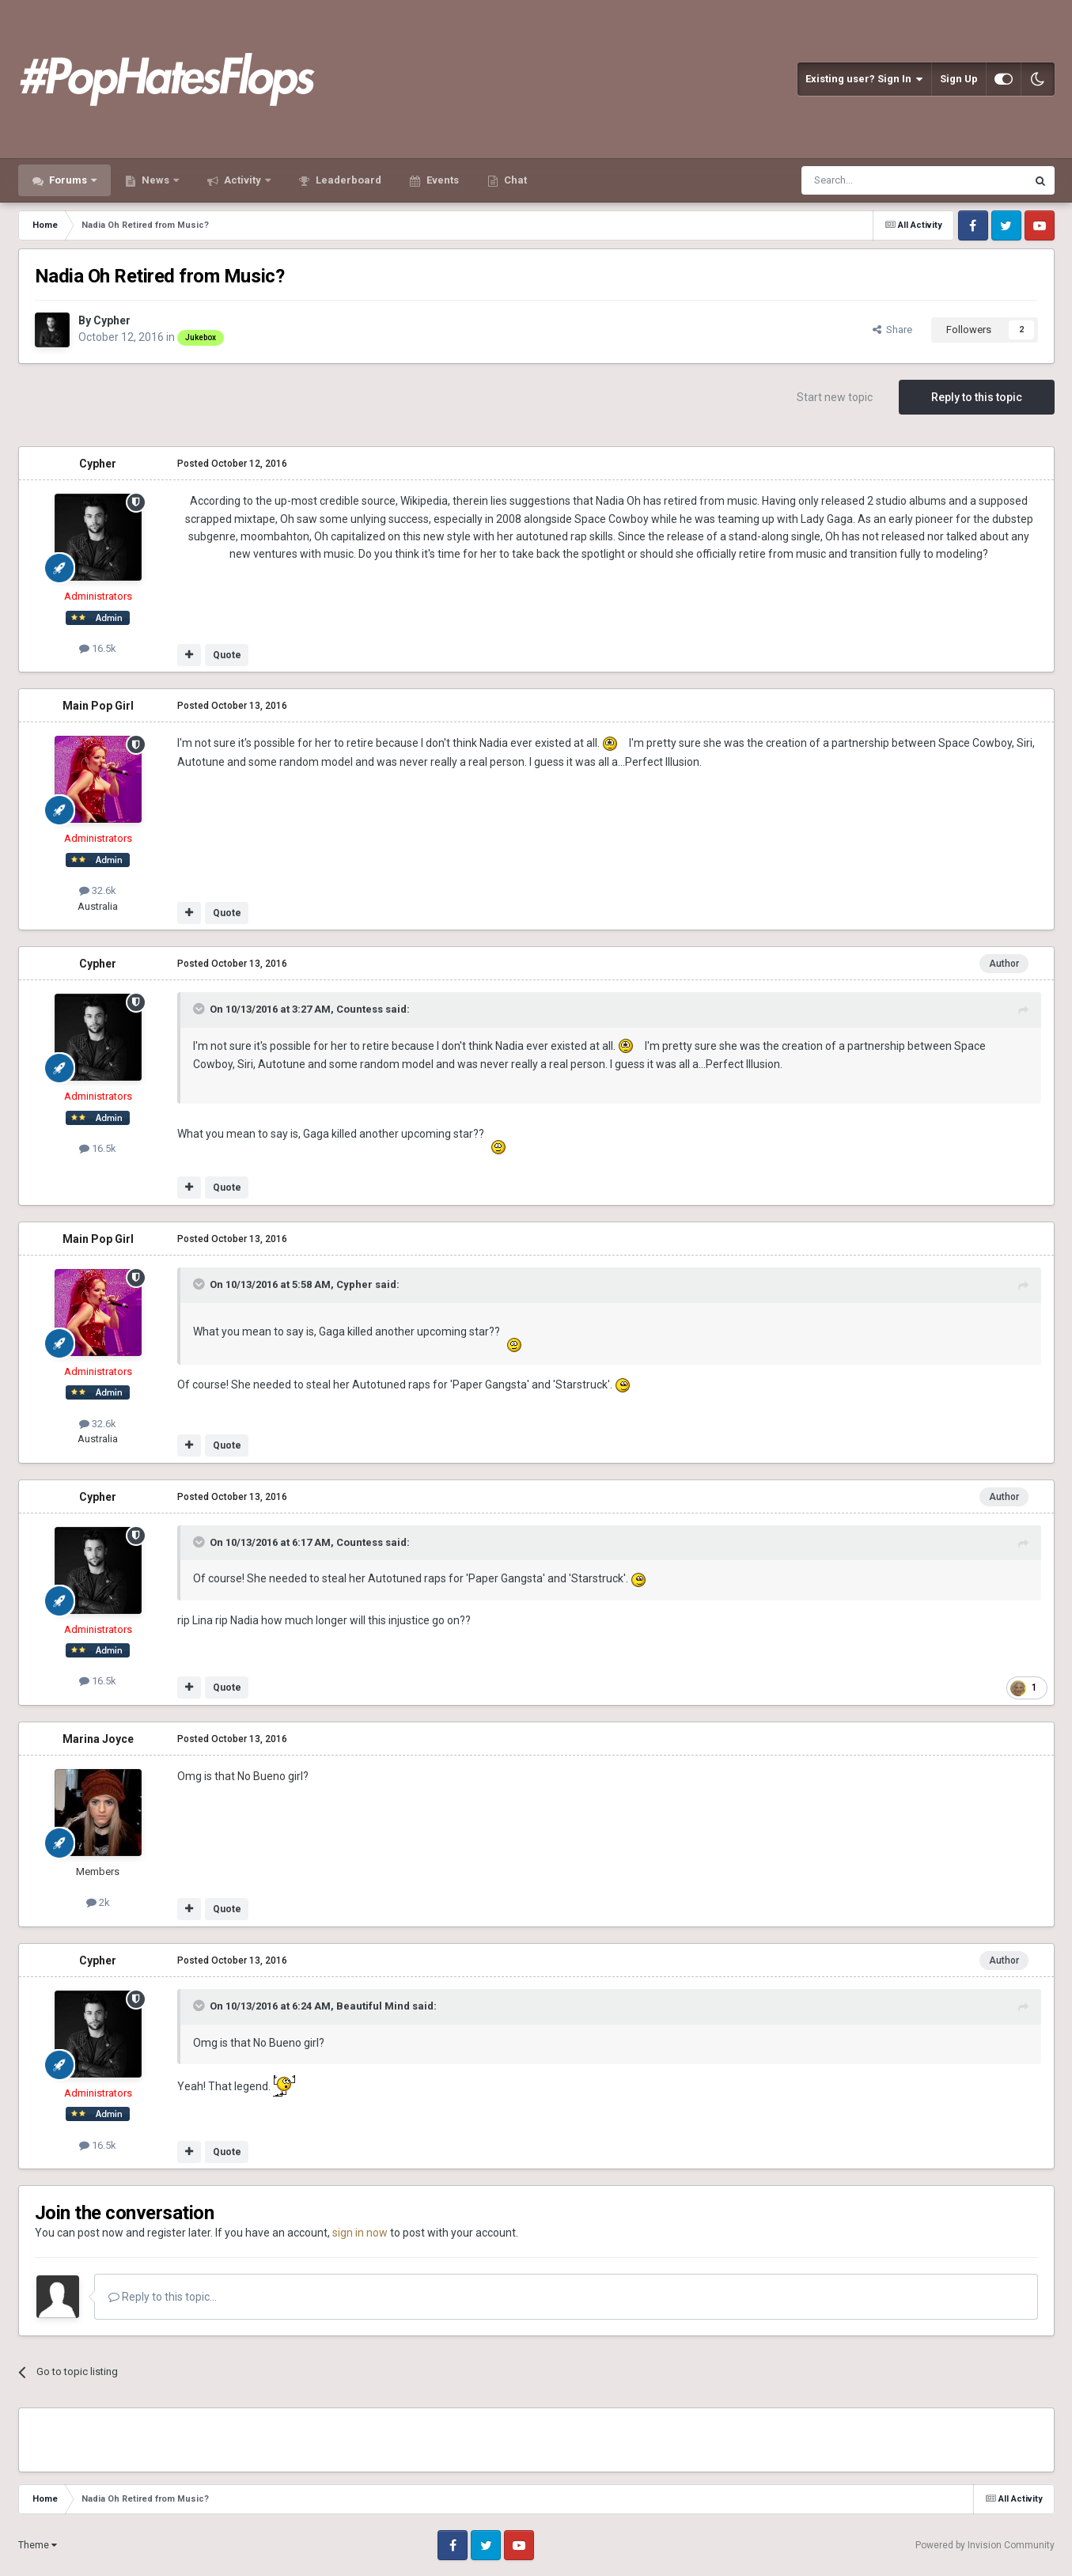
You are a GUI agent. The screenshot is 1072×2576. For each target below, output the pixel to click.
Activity (242, 180)
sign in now (360, 2232)
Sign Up (959, 79)
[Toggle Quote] (200, 1008)
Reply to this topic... (162, 2296)
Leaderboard (347, 180)
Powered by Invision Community (985, 2545)
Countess (359, 1009)
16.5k (97, 648)
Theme (37, 2545)
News (155, 180)
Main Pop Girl (98, 705)
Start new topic (835, 397)
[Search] (876, 180)
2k (98, 1902)
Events (441, 180)
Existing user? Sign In (864, 79)
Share (892, 329)
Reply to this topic (976, 397)
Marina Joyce (98, 1739)
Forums (68, 180)
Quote (227, 655)
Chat (514, 180)
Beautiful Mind (373, 2006)
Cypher (112, 320)
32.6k (97, 890)
